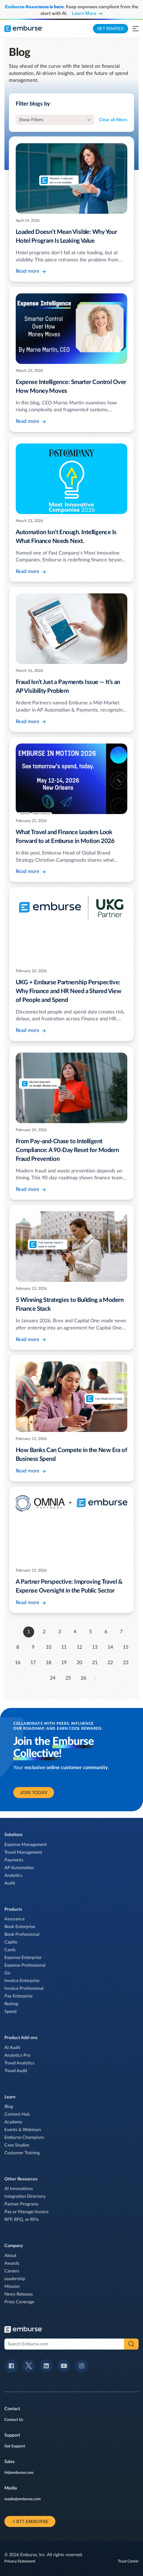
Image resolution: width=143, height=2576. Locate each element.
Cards (10, 1950)
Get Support (14, 2446)
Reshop (11, 2004)
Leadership (14, 2279)
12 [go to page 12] (79, 1647)
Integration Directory (24, 2196)
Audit (9, 1883)
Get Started (110, 28)
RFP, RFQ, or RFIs (21, 2219)
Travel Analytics (19, 2063)
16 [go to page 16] (17, 1662)
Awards (11, 2263)
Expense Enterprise (22, 1957)
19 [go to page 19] (64, 1662)
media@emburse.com (22, 2499)
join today (33, 1792)
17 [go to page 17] (33, 1662)
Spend (10, 2011)
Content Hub (17, 2114)
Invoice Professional (24, 1988)
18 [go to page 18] (48, 1662)
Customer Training (22, 2153)
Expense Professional (24, 1965)
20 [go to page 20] (79, 1662)
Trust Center (128, 2561)
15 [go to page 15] (125, 1647)
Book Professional (21, 1934)
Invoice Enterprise (21, 1980)
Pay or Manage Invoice (26, 2212)
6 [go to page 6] (105, 1631)
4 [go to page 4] (75, 1631)
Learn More (87, 13)
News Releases (18, 2294)
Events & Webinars (22, 2130)
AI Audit (12, 2047)
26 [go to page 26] (83, 1678)
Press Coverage (19, 2302)
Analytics (13, 1875)
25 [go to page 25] (68, 1678)
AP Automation (19, 1868)
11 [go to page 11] (64, 1647)
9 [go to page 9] (33, 1647)
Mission (12, 2286)
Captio (10, 1942)
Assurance (14, 1919)
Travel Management (23, 1852)
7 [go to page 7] (121, 1631)
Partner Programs (21, 2204)
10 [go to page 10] (48, 1647)
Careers (11, 2271)
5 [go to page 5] (90, 1631)
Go (7, 1973)
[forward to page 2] (94, 1678)
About (10, 2255)
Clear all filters (113, 120)
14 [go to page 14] (110, 1647)
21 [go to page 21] (95, 1662)
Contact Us (13, 2420)
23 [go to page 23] (125, 1662)
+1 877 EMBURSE (30, 2521)
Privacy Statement (19, 2561)
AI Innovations (18, 2188)
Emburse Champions (24, 2137)
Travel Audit (15, 2071)
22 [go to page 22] (110, 1662)
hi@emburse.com (19, 2473)
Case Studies (16, 2145)
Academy (13, 2122)
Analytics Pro (17, 2055)
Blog (8, 2106)
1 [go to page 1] (28, 1631)
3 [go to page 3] (59, 1631)
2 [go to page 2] (44, 1631)
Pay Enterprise (18, 1996)
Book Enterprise (19, 1926)
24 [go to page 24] (52, 1678)
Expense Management (25, 1844)
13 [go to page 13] (95, 1647)
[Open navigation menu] (136, 28)
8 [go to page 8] (17, 1647)
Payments (13, 1860)
